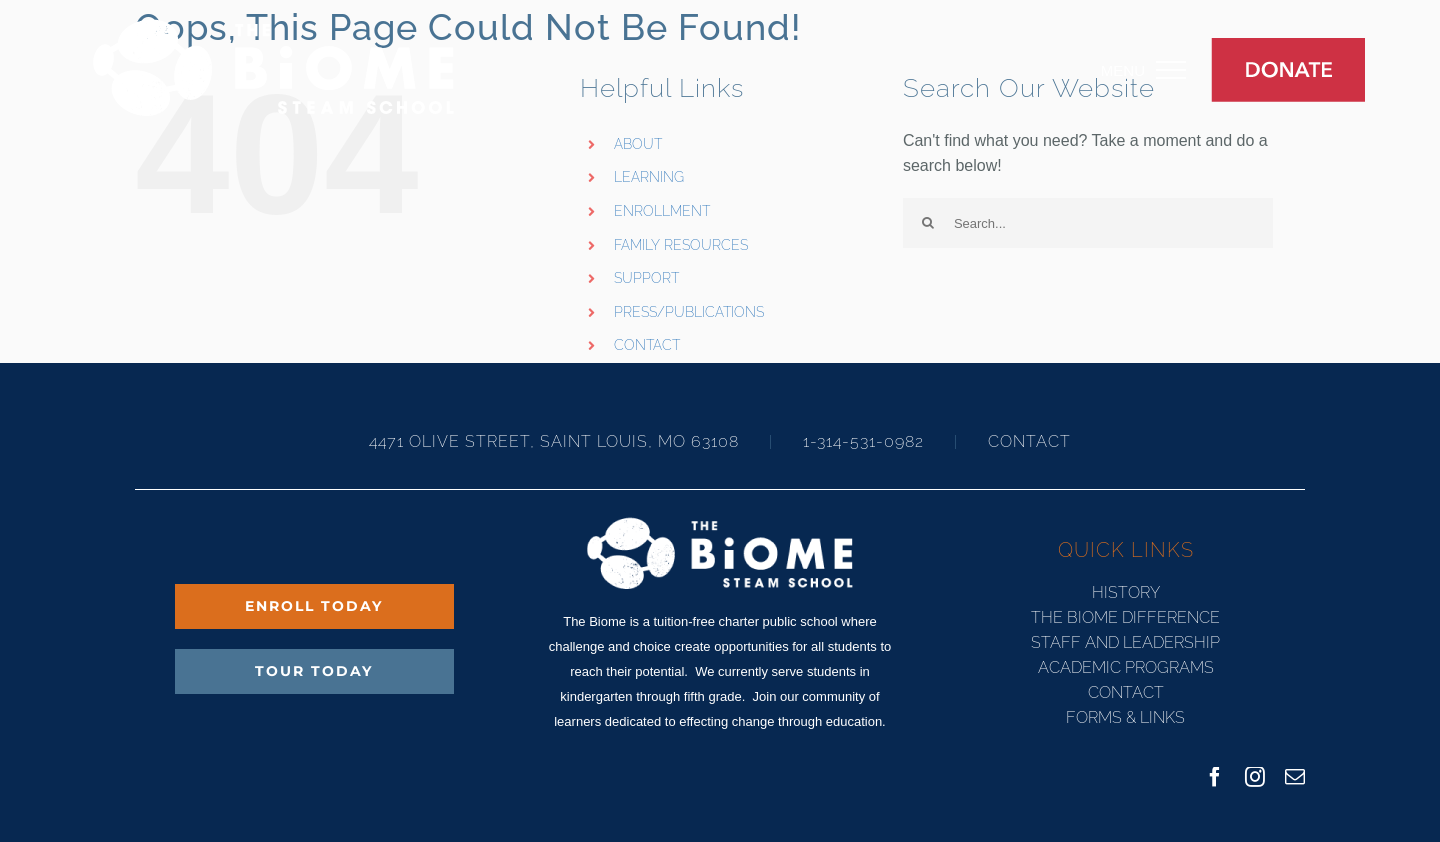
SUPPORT (646, 278)
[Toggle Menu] (1186, 70)
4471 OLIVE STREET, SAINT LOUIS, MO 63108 (556, 441)
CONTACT (647, 345)
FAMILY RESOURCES (681, 245)
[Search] (928, 223)
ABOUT (638, 144)
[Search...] (1088, 223)
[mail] (1295, 777)
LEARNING (649, 177)
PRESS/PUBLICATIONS (689, 312)
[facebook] (1215, 777)
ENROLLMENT (662, 211)
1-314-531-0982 (863, 441)
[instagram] (1255, 777)
